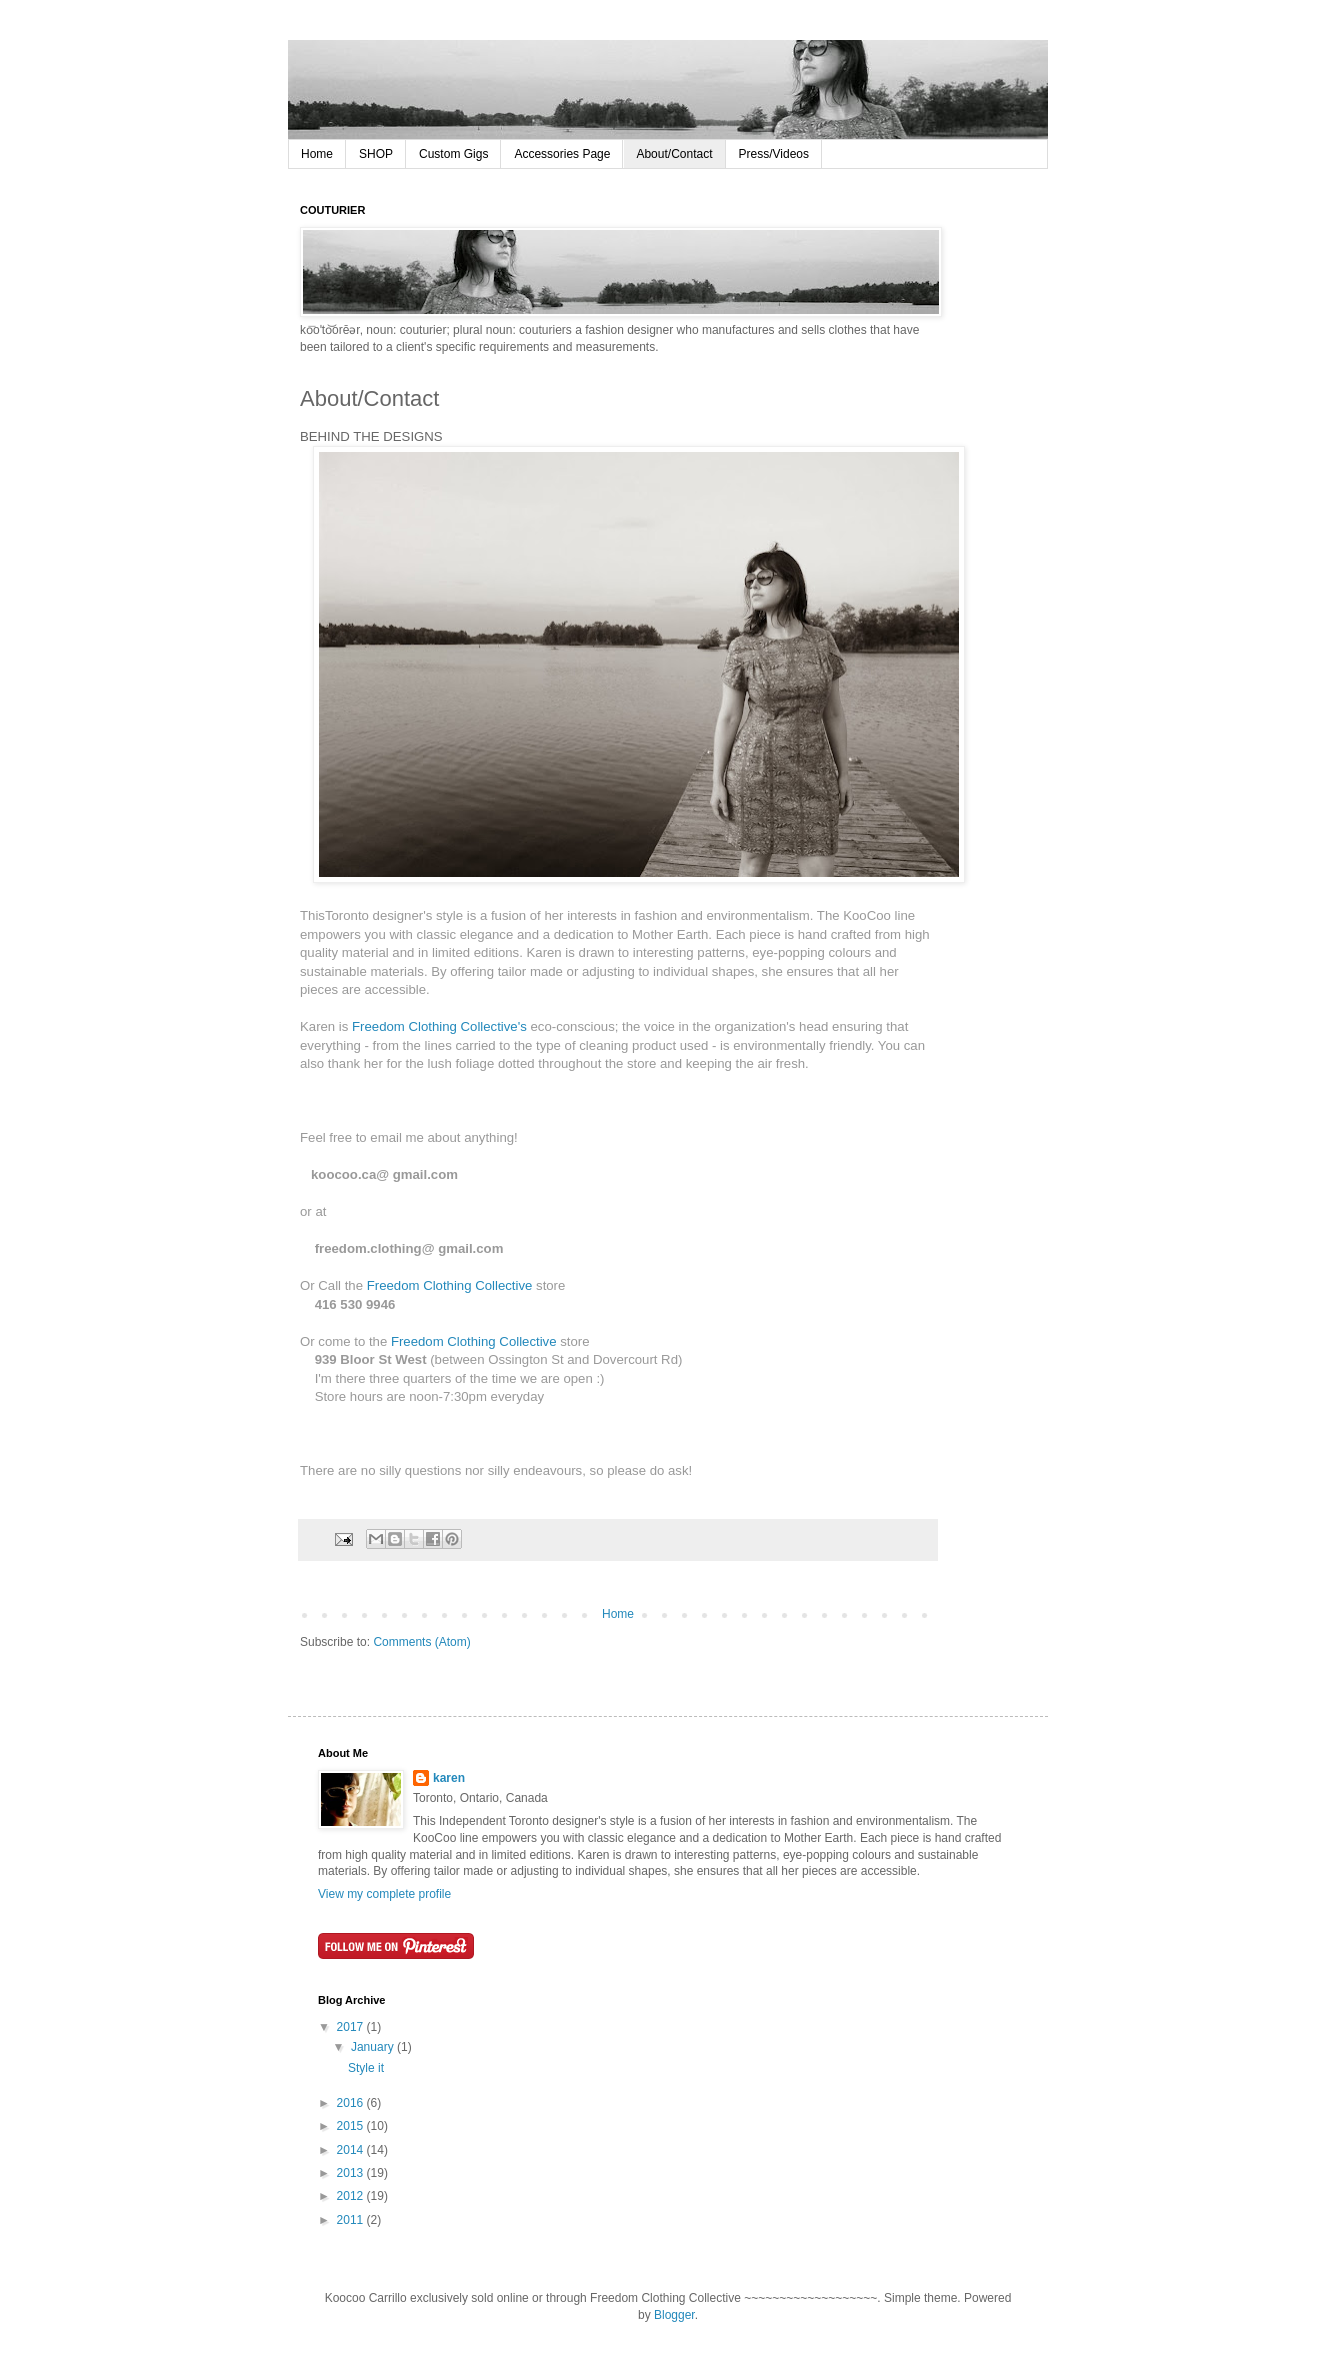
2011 (352, 2220)
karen (449, 1778)
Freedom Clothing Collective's (439, 1026)
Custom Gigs (453, 154)
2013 (352, 2173)
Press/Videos (774, 154)
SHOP (376, 154)
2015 (352, 2126)
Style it (366, 2068)
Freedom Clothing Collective (451, 1285)
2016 (352, 2103)
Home (317, 154)
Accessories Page (562, 154)
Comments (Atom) (421, 1642)
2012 (352, 2196)
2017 (352, 2027)
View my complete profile (384, 1894)
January (374, 2047)
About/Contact (674, 154)
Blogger (674, 2315)
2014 (352, 2150)
